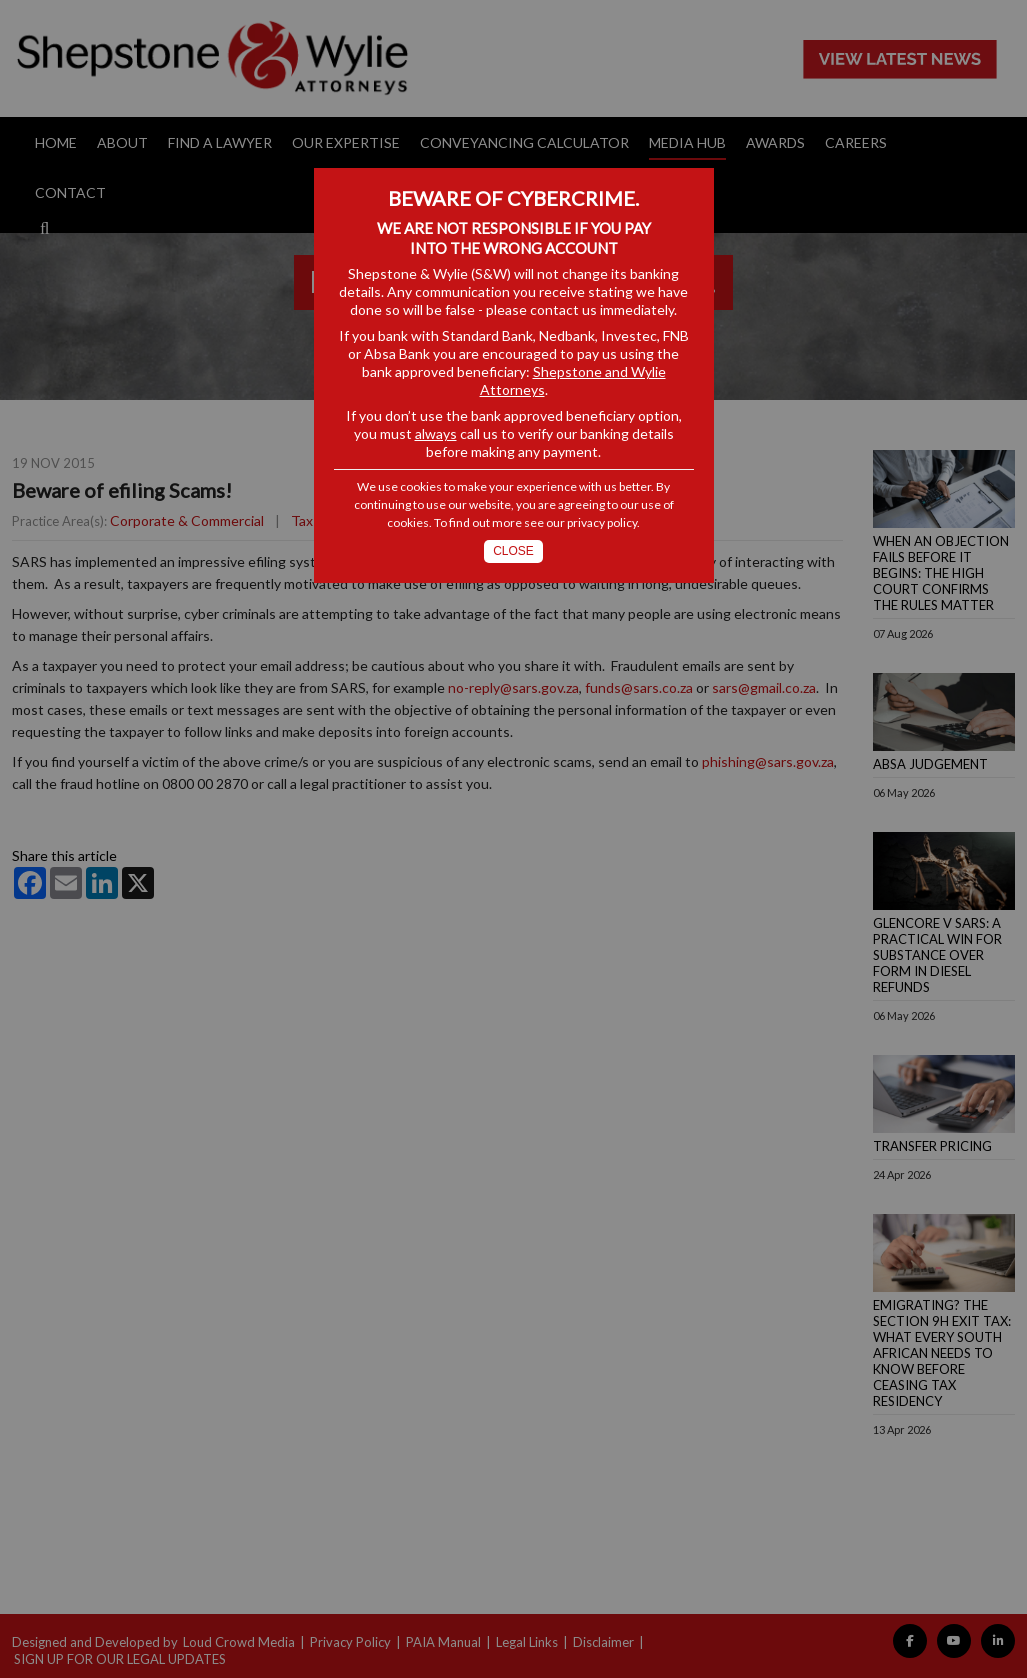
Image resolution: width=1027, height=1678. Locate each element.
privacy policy (602, 522)
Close (513, 551)
